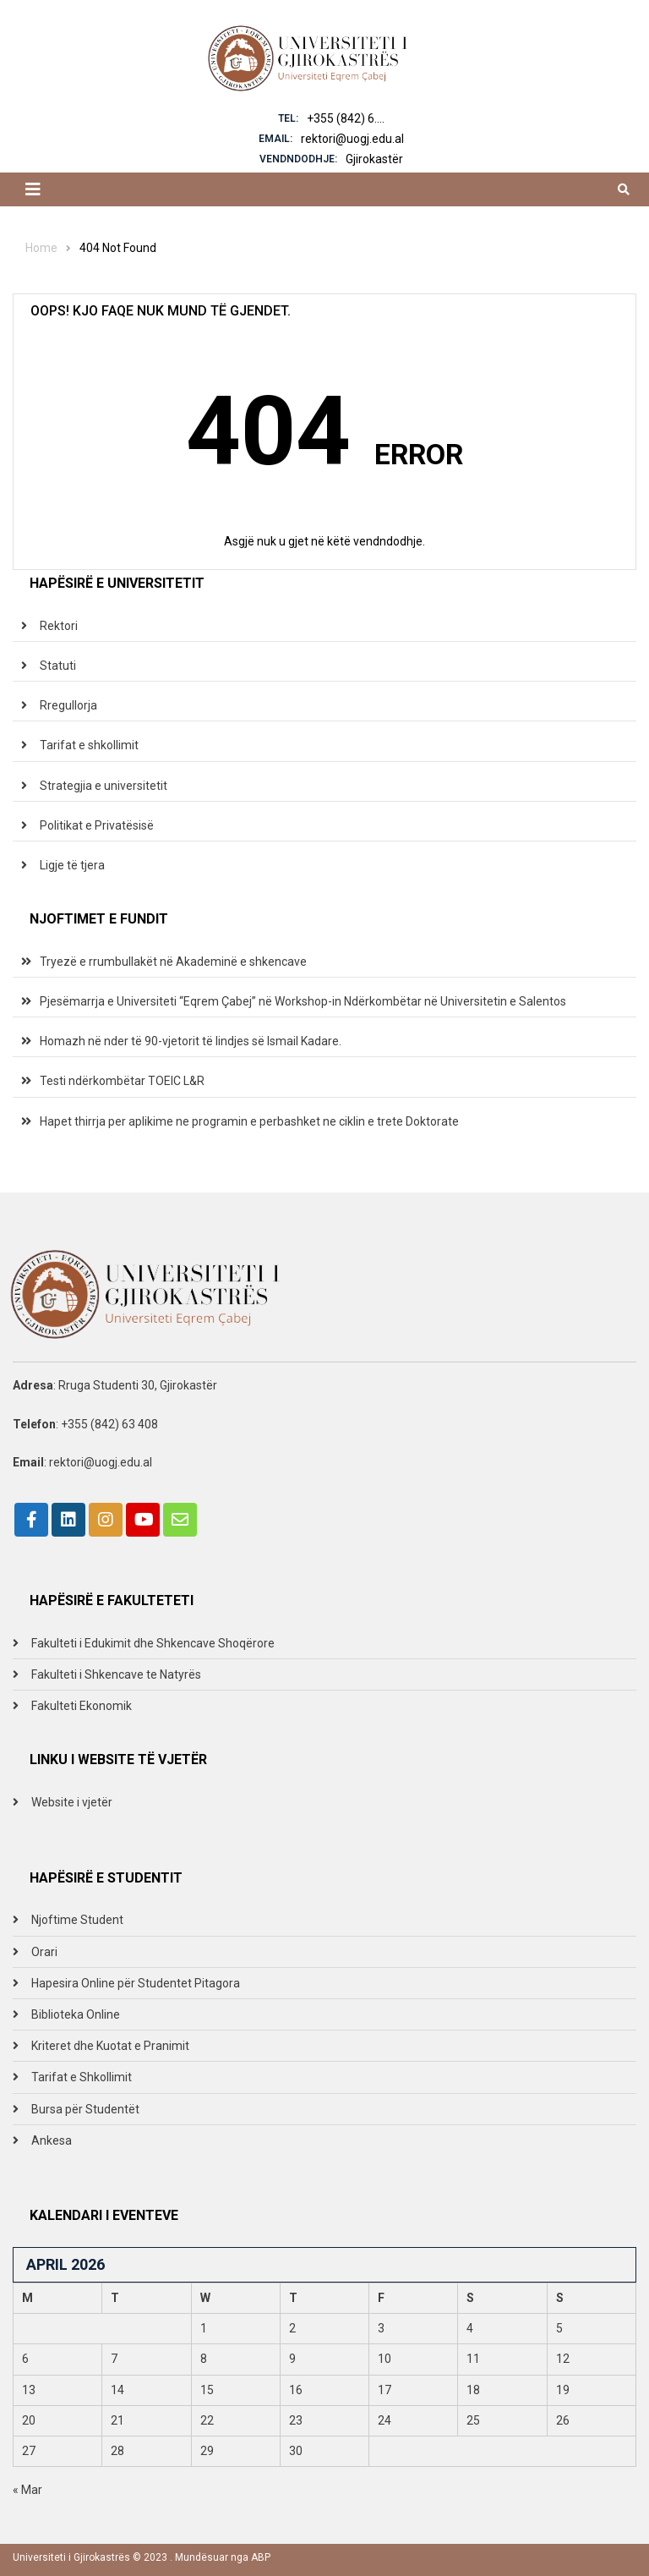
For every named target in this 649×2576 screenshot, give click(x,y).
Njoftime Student (77, 1920)
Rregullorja (68, 705)
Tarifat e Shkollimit (81, 2077)
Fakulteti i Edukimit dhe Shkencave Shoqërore (153, 1643)
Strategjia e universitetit (103, 785)
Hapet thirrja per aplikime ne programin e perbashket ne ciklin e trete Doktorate (249, 1121)
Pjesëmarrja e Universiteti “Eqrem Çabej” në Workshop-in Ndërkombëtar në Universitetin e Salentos (303, 1001)
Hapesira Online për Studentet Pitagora (135, 1983)
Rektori (59, 626)
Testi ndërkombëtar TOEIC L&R (122, 1081)
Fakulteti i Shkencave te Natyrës (116, 1674)
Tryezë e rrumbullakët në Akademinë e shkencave (173, 961)
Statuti (58, 665)
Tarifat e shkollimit (89, 745)
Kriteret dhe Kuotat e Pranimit (110, 2046)
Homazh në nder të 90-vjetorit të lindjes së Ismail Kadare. (190, 1041)
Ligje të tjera (72, 865)
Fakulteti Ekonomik (81, 1706)
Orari (44, 1952)
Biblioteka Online (75, 2014)
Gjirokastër (374, 159)
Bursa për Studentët (85, 2109)
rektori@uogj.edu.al (352, 139)
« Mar (27, 2490)
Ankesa (51, 2140)
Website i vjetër (71, 1802)
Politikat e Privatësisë (97, 825)
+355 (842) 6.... (345, 118)
